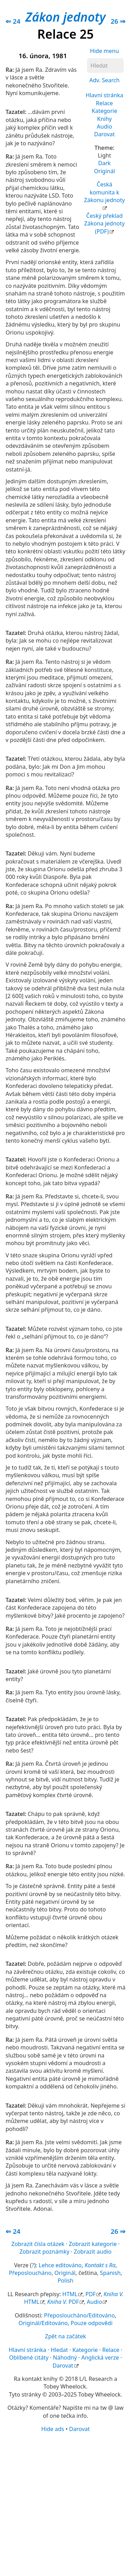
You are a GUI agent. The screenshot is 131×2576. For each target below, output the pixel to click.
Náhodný (65, 2357)
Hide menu (104, 51)
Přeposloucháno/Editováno (79, 2315)
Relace (104, 103)
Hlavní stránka (104, 95)
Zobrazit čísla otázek (38, 2244)
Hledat (59, 2350)
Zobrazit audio (92, 2251)
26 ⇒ (118, 21)
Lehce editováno (60, 2265)
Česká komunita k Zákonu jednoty (104, 192)
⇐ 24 (13, 21)
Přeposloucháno (30, 2273)
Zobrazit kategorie (93, 2244)
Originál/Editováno (43, 2323)
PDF (90, 2294)
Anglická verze (100, 2357)
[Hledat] (105, 65)
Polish (65, 2280)
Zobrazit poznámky (45, 2251)
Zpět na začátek (65, 2336)
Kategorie (104, 111)
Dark (104, 163)
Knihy (104, 119)
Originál (104, 171)
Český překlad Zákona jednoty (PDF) (104, 223)
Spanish (110, 2273)
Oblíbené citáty (29, 2357)
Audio (104, 126)
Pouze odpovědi (91, 2323)
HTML (70, 2294)
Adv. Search (104, 80)
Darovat (104, 134)
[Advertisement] (65, 2503)
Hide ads (52, 2429)
